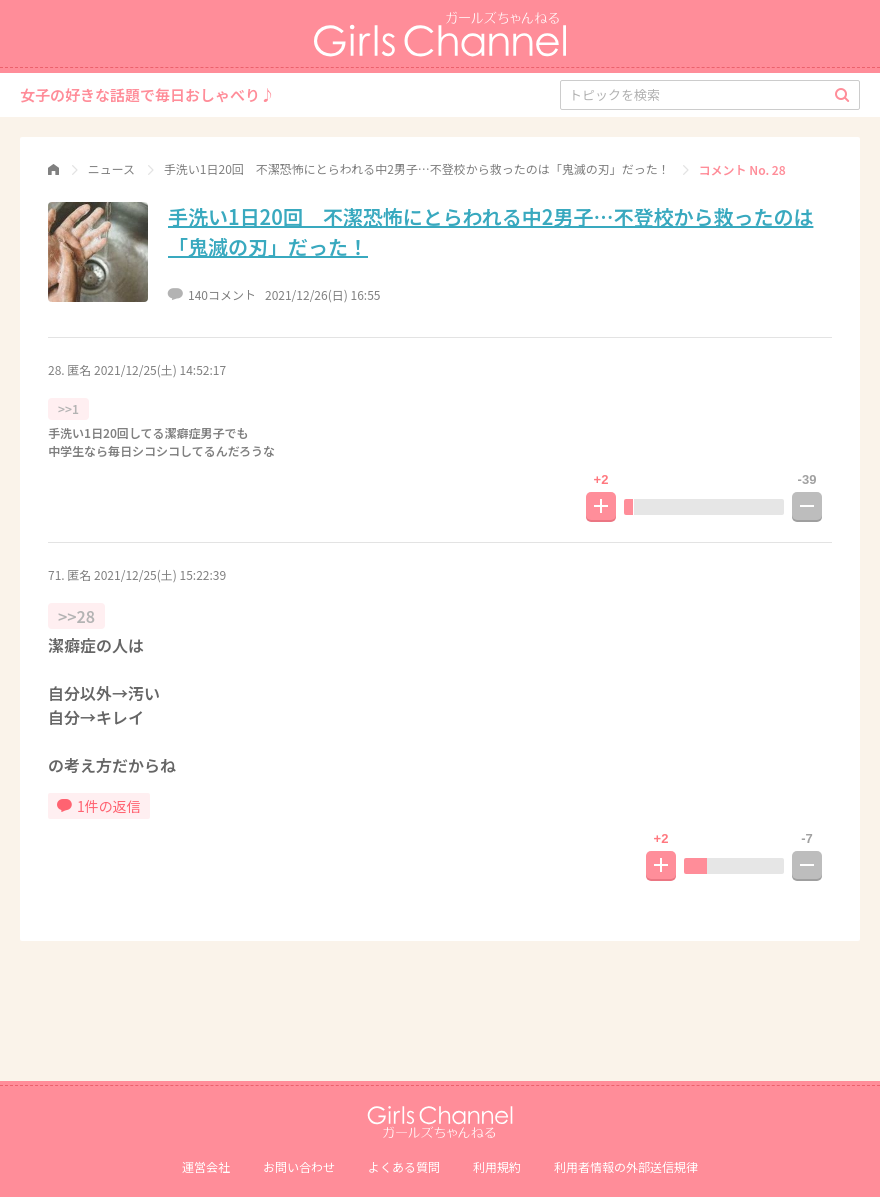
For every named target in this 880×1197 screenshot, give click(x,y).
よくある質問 (404, 1166)
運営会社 (206, 1166)
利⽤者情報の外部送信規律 (626, 1166)
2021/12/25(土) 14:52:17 (160, 369)
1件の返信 (99, 806)
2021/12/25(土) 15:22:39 (160, 574)
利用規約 (497, 1166)
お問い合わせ (299, 1166)
